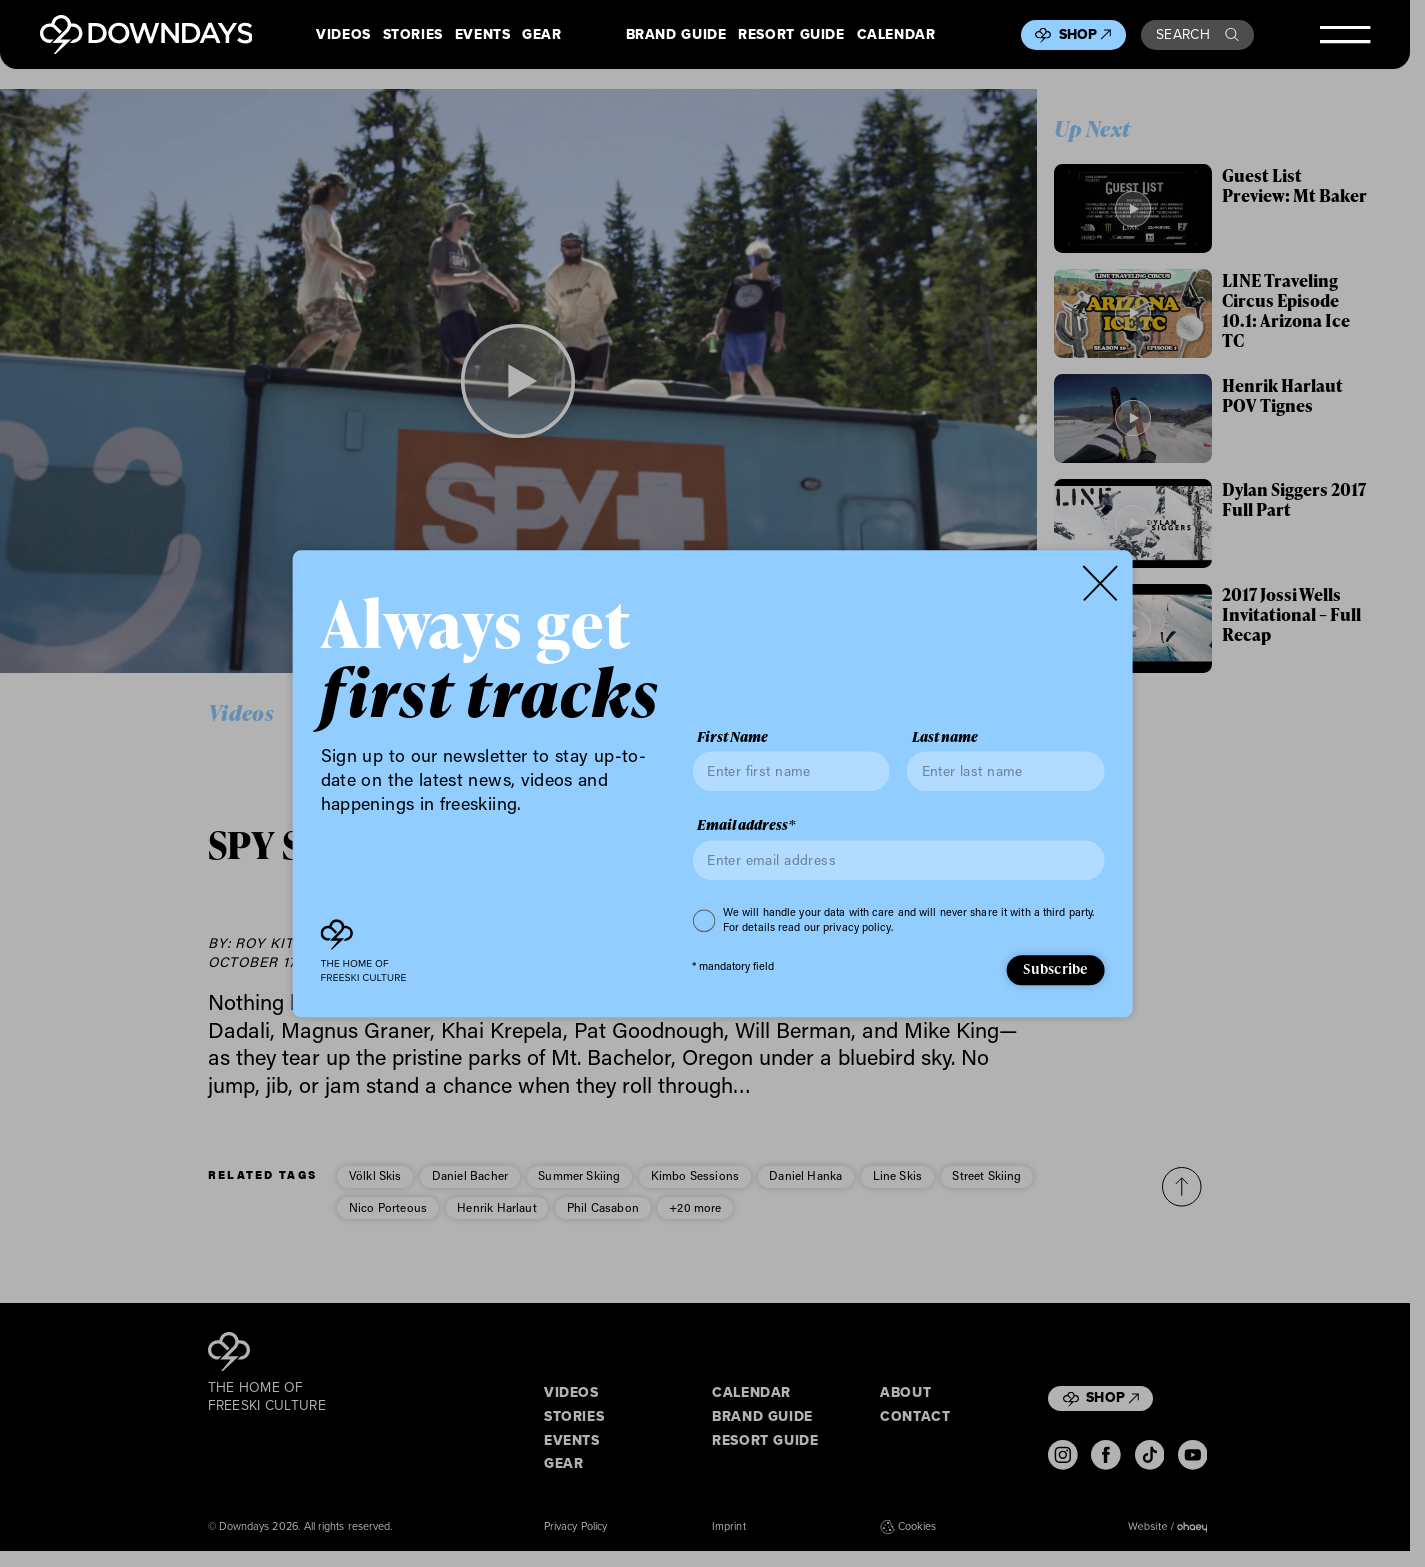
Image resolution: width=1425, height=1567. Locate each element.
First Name (732, 737)
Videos (343, 35)
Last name (945, 737)
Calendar (896, 35)
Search (1197, 34)
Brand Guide (676, 35)
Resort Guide (791, 35)
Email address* (746, 826)
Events (483, 35)
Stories (413, 35)
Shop (1085, 34)
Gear (542, 35)
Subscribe (1055, 969)
